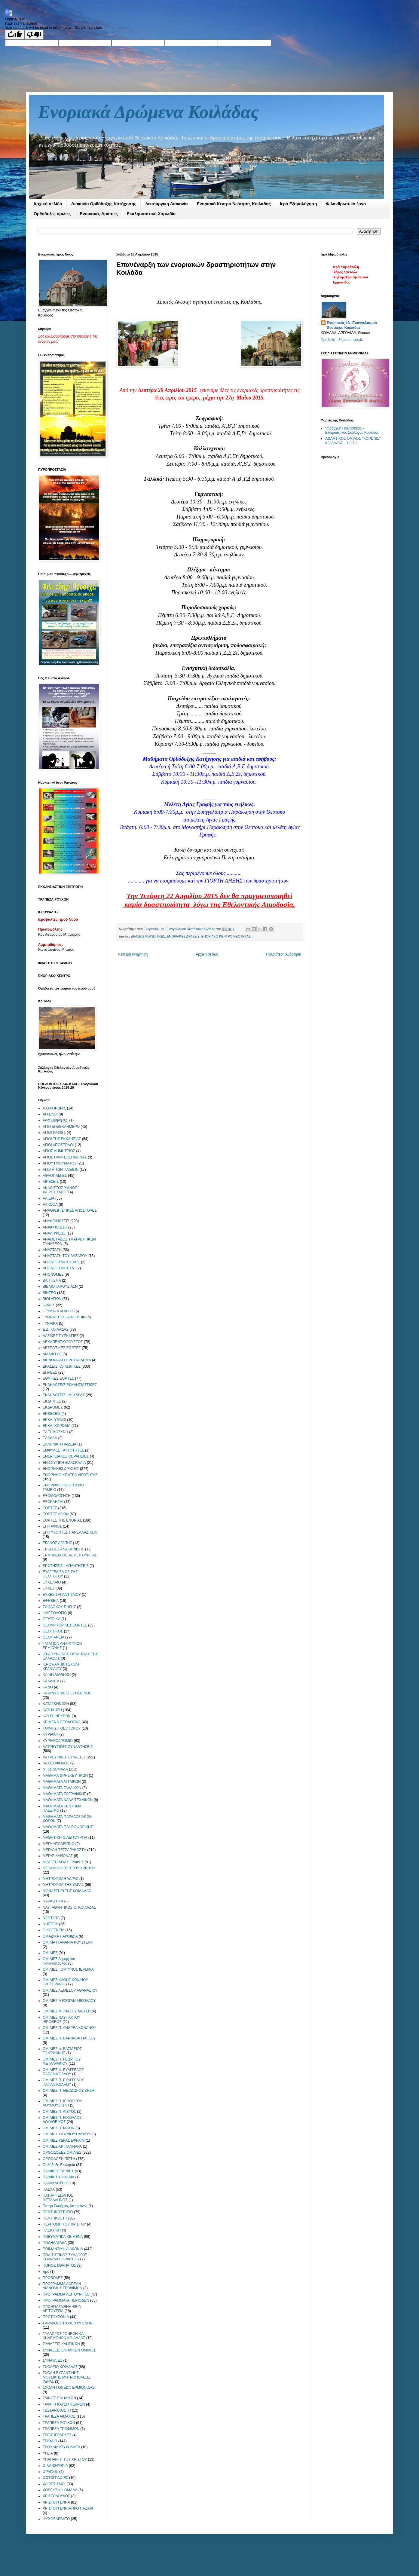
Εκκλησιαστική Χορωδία (151, 213)
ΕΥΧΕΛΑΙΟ (52, 1582)
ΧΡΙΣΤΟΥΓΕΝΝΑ (56, 2502)
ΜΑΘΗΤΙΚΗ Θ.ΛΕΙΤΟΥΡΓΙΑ (65, 1837)
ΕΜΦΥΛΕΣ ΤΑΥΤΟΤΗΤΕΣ (63, 1450)
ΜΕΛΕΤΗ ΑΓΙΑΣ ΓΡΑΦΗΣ (63, 1862)
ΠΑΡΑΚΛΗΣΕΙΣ (55, 2183)
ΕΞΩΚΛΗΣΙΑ (53, 1502)
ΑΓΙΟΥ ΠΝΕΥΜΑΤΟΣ (59, 1163)
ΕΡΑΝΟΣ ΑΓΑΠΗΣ (57, 1543)
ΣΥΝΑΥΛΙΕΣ (52, 2360)
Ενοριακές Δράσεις (99, 213)
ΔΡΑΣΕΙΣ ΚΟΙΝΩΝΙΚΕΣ (148, 936)
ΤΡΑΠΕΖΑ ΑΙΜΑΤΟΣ (59, 2416)
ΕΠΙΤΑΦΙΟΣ (52, 1526)
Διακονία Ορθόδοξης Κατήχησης (103, 203)
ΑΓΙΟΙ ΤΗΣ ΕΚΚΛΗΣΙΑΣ (62, 1139)
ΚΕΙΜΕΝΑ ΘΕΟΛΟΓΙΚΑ (62, 1722)
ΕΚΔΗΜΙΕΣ (52, 1401)
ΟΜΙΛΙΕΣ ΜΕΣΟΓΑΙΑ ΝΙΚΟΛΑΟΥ (69, 2001)
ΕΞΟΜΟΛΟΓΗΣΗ (57, 1496)
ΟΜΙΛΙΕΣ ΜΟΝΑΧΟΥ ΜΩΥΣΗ (67, 2011)
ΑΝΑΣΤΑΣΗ (52, 1250)
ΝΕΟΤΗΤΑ (51, 1918)
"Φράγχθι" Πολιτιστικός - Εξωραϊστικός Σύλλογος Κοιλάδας (352, 430)
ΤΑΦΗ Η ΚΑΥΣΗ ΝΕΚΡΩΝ (64, 2404)
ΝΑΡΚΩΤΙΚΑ (53, 1901)
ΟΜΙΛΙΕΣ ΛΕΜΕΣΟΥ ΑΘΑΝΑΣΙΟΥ (70, 1990)
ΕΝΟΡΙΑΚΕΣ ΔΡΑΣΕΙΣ (183, 936)
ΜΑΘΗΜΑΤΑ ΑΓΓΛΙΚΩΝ (62, 1781)
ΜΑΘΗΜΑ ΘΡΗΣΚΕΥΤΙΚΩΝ (65, 1775)
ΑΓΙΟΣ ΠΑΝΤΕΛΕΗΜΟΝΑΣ (65, 1157)
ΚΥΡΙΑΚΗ (50, 1734)
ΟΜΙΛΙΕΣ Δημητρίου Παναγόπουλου (59, 1961)
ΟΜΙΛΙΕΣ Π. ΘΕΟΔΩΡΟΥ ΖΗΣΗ (68, 2090)
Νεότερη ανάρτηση (133, 954)
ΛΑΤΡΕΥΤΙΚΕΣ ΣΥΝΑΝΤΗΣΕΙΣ (68, 1747)
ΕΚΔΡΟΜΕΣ (53, 1407)
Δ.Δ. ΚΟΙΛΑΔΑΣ (56, 1329)
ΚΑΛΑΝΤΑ (51, 1681)
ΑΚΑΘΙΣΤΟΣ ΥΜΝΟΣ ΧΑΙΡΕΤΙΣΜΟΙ (60, 1190)
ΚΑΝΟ (48, 1687)
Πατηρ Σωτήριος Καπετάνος (65, 2206)
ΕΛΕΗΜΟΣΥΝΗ (55, 1432)
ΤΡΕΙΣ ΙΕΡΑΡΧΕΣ (57, 2435)
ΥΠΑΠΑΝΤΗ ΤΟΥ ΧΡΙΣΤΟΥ (65, 2459)
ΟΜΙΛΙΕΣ (50, 1953)
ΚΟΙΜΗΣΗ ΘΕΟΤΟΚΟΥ (62, 1728)
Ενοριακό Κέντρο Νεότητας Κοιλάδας (234, 203)
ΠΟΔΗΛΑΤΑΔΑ (55, 2243)
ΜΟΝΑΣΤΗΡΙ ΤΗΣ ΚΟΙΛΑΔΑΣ (67, 1891)
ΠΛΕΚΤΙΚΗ (52, 2230)
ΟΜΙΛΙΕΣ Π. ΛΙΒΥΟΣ (59, 2111)
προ (46, 2271)
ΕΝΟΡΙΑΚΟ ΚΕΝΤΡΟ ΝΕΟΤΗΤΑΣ (226, 936)
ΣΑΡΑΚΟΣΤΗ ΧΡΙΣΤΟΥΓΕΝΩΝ (68, 2323)
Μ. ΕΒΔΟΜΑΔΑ (55, 1769)
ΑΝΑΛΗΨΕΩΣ (54, 1233)
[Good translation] (14, 35)
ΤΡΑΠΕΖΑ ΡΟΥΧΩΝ (59, 2423)
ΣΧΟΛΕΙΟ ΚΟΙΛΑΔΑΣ (60, 2367)
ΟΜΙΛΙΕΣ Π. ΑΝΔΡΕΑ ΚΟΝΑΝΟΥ (69, 2028)
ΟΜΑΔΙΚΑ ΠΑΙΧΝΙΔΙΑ (60, 1936)
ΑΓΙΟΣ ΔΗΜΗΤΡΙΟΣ (59, 1151)
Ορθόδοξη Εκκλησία (59, 2165)
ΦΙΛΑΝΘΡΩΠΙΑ (55, 2466)
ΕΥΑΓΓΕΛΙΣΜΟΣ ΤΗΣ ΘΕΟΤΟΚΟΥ (60, 1574)
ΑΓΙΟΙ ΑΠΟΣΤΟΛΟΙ (58, 1145)
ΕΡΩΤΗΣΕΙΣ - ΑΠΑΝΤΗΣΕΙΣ (66, 1566)
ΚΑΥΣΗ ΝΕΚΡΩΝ (57, 1716)
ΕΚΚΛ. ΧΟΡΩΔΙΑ (56, 1426)
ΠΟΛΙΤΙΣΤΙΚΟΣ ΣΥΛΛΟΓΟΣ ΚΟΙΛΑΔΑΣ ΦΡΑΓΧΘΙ (65, 2257)
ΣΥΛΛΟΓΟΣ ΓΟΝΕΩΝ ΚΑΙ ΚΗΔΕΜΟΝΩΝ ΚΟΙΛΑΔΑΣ (64, 2336)
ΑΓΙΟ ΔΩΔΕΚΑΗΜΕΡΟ (61, 1126)
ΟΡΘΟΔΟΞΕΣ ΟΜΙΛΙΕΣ (62, 2152)
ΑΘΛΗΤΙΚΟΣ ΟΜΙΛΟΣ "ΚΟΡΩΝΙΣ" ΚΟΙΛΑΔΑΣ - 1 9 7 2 (353, 440)
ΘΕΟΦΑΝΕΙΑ (53, 1637)
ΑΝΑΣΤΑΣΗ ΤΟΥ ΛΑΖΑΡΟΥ (65, 1256)
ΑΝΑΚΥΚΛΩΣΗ (55, 1227)
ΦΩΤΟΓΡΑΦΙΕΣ (55, 2478)
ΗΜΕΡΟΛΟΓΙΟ (55, 1613)
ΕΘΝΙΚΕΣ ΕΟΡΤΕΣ (58, 1378)
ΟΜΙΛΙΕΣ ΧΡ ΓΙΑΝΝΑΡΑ (62, 2146)
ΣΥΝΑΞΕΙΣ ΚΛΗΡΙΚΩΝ (61, 2344)
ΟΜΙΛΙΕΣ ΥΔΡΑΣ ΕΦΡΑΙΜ (64, 2140)
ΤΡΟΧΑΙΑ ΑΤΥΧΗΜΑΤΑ (61, 2447)
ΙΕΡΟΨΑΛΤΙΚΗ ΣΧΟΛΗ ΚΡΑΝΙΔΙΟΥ (62, 1666)
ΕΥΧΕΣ (48, 1588)
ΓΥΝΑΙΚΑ (50, 1323)
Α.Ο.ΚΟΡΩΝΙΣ (54, 1108)
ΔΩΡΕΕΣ (50, 1372)
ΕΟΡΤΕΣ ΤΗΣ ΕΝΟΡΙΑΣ (62, 1520)
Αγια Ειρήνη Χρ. (55, 1120)
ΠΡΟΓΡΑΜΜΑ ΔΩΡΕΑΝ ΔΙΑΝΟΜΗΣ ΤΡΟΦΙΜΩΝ (62, 2286)
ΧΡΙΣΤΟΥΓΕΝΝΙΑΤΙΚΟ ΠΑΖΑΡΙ (68, 2508)
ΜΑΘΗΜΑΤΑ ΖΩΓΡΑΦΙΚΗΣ (64, 1794)
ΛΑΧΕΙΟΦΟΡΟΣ (56, 1763)
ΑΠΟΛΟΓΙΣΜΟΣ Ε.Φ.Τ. (61, 1262)
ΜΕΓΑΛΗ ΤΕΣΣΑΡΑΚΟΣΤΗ (64, 1850)
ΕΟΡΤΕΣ (50, 1508)
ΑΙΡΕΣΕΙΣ (51, 1181)
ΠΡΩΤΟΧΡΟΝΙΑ (56, 2317)
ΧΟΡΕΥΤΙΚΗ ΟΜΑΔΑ (60, 2490)
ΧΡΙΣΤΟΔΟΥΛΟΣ (56, 2496)
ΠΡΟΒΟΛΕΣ (53, 2278)
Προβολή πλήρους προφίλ (342, 340)
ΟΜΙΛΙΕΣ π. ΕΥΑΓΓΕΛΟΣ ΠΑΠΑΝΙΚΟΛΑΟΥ (63, 2072)
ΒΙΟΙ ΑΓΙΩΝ (52, 1299)
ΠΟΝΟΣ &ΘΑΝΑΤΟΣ (59, 2265)
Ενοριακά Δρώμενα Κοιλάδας (148, 112)
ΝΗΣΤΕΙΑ (50, 1924)
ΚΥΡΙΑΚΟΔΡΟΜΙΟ (58, 1741)
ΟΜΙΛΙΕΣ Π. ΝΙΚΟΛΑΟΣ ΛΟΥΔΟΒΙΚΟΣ (62, 2120)
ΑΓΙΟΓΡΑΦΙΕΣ (54, 1132)
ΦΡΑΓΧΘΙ (50, 2472)
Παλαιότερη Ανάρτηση (283, 954)
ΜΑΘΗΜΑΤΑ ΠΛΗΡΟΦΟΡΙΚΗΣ (68, 1827)
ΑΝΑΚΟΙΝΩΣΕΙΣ (56, 1221)
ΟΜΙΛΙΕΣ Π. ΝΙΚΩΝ (59, 2128)
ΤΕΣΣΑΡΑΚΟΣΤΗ (57, 2410)
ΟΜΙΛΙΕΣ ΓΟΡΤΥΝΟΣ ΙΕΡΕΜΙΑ (68, 1969)
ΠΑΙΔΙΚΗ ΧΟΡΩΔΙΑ (58, 2177)
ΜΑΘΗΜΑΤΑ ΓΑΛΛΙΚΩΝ (62, 1788)
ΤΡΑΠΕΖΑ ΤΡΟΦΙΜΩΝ (61, 2429)
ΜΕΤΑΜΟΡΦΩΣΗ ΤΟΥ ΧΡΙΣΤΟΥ (69, 1868)
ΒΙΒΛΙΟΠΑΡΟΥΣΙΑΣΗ (60, 1286)
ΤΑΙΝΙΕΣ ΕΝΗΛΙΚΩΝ (59, 2398)
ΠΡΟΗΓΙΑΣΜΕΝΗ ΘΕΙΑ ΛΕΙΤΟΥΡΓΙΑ (62, 2309)
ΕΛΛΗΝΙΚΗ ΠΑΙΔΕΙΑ (59, 1444)
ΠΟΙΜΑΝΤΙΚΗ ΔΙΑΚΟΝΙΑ (63, 2249)
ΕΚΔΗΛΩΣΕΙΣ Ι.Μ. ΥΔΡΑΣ (64, 1395)
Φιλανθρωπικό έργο (346, 203)
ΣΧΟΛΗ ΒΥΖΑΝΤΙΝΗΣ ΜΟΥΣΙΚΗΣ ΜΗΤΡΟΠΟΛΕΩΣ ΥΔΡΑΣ (66, 2377)
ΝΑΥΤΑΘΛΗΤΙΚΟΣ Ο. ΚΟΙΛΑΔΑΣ (69, 1907)
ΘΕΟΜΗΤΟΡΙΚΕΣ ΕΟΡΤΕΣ (65, 1625)
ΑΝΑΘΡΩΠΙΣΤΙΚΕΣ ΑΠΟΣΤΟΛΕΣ (70, 1210)
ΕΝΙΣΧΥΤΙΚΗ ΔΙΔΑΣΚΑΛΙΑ (64, 1463)
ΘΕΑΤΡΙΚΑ (51, 1619)
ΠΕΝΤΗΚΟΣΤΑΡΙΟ (58, 2212)
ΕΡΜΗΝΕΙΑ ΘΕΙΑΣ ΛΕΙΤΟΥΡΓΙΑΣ (70, 1555)
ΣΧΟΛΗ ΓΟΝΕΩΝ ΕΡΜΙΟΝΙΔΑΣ (68, 2387)
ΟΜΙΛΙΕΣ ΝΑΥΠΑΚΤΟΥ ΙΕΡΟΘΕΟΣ (61, 2019)
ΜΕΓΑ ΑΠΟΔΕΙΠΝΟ (58, 1844)
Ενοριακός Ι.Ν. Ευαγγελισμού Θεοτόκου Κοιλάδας (352, 325)
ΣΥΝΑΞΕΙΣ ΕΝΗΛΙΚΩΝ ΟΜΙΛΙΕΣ (69, 2350)
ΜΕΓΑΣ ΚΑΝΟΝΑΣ (58, 1856)
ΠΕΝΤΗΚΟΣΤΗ (55, 2218)
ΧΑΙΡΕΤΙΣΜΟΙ (54, 2484)
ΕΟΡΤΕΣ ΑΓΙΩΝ (56, 1514)
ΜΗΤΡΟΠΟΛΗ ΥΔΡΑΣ (60, 1879)
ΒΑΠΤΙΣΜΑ (52, 1280)
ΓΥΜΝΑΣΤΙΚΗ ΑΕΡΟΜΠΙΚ (64, 1317)
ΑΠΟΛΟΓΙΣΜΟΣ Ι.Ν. (59, 1268)
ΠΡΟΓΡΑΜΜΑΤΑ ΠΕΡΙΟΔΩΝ (66, 2300)
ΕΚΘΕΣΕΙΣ (51, 1414)
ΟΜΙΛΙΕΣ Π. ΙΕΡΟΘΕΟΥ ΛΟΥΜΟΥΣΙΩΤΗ (62, 2103)
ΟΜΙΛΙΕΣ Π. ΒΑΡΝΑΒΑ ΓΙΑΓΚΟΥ (69, 2038)
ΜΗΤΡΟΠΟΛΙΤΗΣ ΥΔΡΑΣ (63, 1885)
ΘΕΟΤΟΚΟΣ (53, 1631)
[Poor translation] (34, 35)
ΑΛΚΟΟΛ (50, 1204)
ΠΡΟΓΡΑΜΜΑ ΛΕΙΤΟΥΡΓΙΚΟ (66, 2294)
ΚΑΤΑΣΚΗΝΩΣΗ (56, 1704)
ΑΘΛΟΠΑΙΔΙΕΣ (55, 1175)
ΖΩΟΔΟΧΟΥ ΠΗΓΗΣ (59, 1607)
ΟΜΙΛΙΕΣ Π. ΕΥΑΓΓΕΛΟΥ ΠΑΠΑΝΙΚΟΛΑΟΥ (63, 2082)
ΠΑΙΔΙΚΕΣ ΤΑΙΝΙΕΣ (58, 2171)
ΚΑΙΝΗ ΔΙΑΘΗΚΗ (57, 1675)
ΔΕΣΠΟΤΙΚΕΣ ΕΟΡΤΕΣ (62, 1348)
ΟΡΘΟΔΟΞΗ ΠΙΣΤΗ (59, 2159)
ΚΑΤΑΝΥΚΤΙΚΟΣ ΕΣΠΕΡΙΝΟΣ (67, 1693)
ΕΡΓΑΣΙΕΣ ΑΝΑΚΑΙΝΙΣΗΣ (63, 1549)
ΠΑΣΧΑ (49, 2189)
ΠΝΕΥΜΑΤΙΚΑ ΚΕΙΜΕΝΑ (63, 2237)
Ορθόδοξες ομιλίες (52, 213)
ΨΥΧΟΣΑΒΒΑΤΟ (56, 2519)
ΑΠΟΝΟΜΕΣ (53, 1274)
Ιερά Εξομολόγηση (298, 203)
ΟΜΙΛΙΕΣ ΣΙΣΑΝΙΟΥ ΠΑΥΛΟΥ (66, 2134)
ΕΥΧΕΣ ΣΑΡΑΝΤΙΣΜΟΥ (62, 1594)
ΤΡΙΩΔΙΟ (50, 2441)
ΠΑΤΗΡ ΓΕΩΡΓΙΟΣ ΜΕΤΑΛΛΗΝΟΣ (58, 2197)
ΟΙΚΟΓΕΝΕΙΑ (53, 1930)
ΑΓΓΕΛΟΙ (50, 1114)
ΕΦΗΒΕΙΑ (51, 1601)
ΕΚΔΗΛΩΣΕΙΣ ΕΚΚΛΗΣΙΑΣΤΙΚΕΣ (70, 1385)
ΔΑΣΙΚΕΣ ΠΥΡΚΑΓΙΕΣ (61, 1336)
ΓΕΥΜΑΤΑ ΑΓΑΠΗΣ (58, 1311)
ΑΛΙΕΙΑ (48, 1198)
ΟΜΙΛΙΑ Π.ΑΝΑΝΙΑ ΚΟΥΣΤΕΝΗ (68, 1942)
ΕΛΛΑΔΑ (50, 1438)
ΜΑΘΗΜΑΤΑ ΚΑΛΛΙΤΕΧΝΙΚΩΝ (68, 1800)
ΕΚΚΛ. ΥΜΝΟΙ (54, 1420)
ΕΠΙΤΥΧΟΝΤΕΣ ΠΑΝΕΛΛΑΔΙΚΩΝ (70, 1532)
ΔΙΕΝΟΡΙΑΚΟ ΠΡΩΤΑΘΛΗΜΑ (67, 1360)
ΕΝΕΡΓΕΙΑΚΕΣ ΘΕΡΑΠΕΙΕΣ (66, 1456)
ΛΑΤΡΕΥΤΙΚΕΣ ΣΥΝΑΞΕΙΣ (64, 1757)
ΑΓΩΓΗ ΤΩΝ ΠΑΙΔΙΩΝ (60, 1169)
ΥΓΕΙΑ (48, 2453)
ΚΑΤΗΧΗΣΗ (52, 1710)
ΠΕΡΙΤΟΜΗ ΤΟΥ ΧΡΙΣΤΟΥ (64, 2224)
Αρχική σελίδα (47, 203)
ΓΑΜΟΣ (49, 1305)
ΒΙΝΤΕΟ (49, 1293)
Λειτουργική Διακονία (166, 203)
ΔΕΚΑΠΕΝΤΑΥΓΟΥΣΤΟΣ (63, 1342)
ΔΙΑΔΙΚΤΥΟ (52, 1354)
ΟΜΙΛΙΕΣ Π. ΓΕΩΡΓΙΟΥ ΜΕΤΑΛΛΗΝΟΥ (62, 2061)
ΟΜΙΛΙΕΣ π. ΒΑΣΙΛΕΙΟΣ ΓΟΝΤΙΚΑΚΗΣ (62, 2051)
